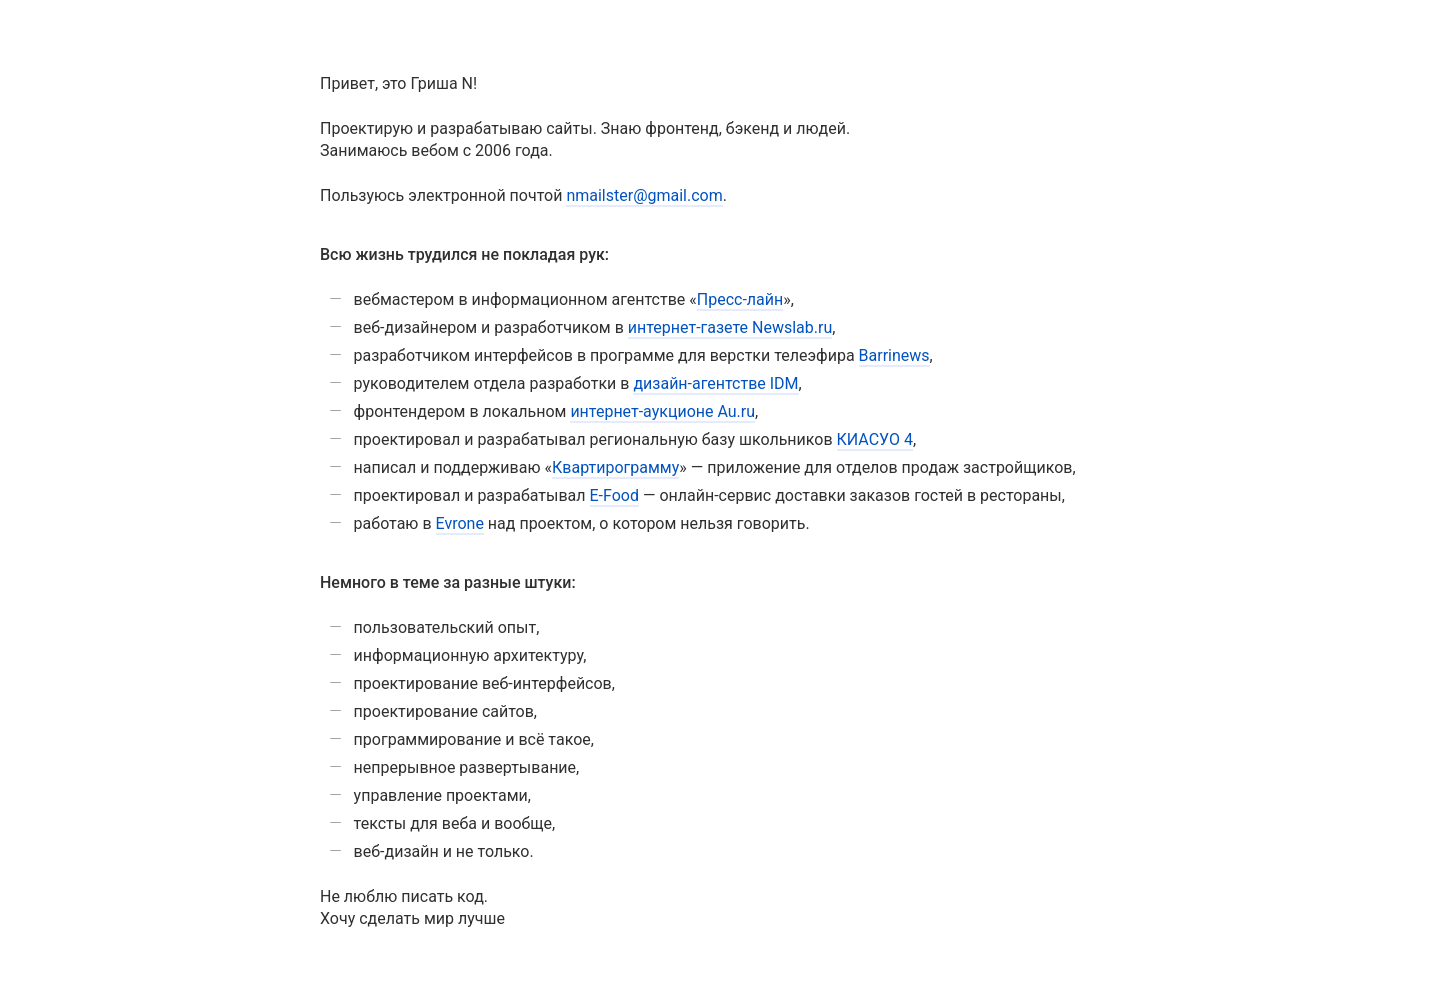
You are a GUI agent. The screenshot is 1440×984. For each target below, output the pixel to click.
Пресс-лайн (740, 299)
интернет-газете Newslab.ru (730, 327)
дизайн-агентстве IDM (715, 383)
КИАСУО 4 (875, 439)
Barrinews (894, 355)
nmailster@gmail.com (644, 195)
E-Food (614, 495)
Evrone (460, 523)
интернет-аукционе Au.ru (662, 411)
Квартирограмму (615, 467)
